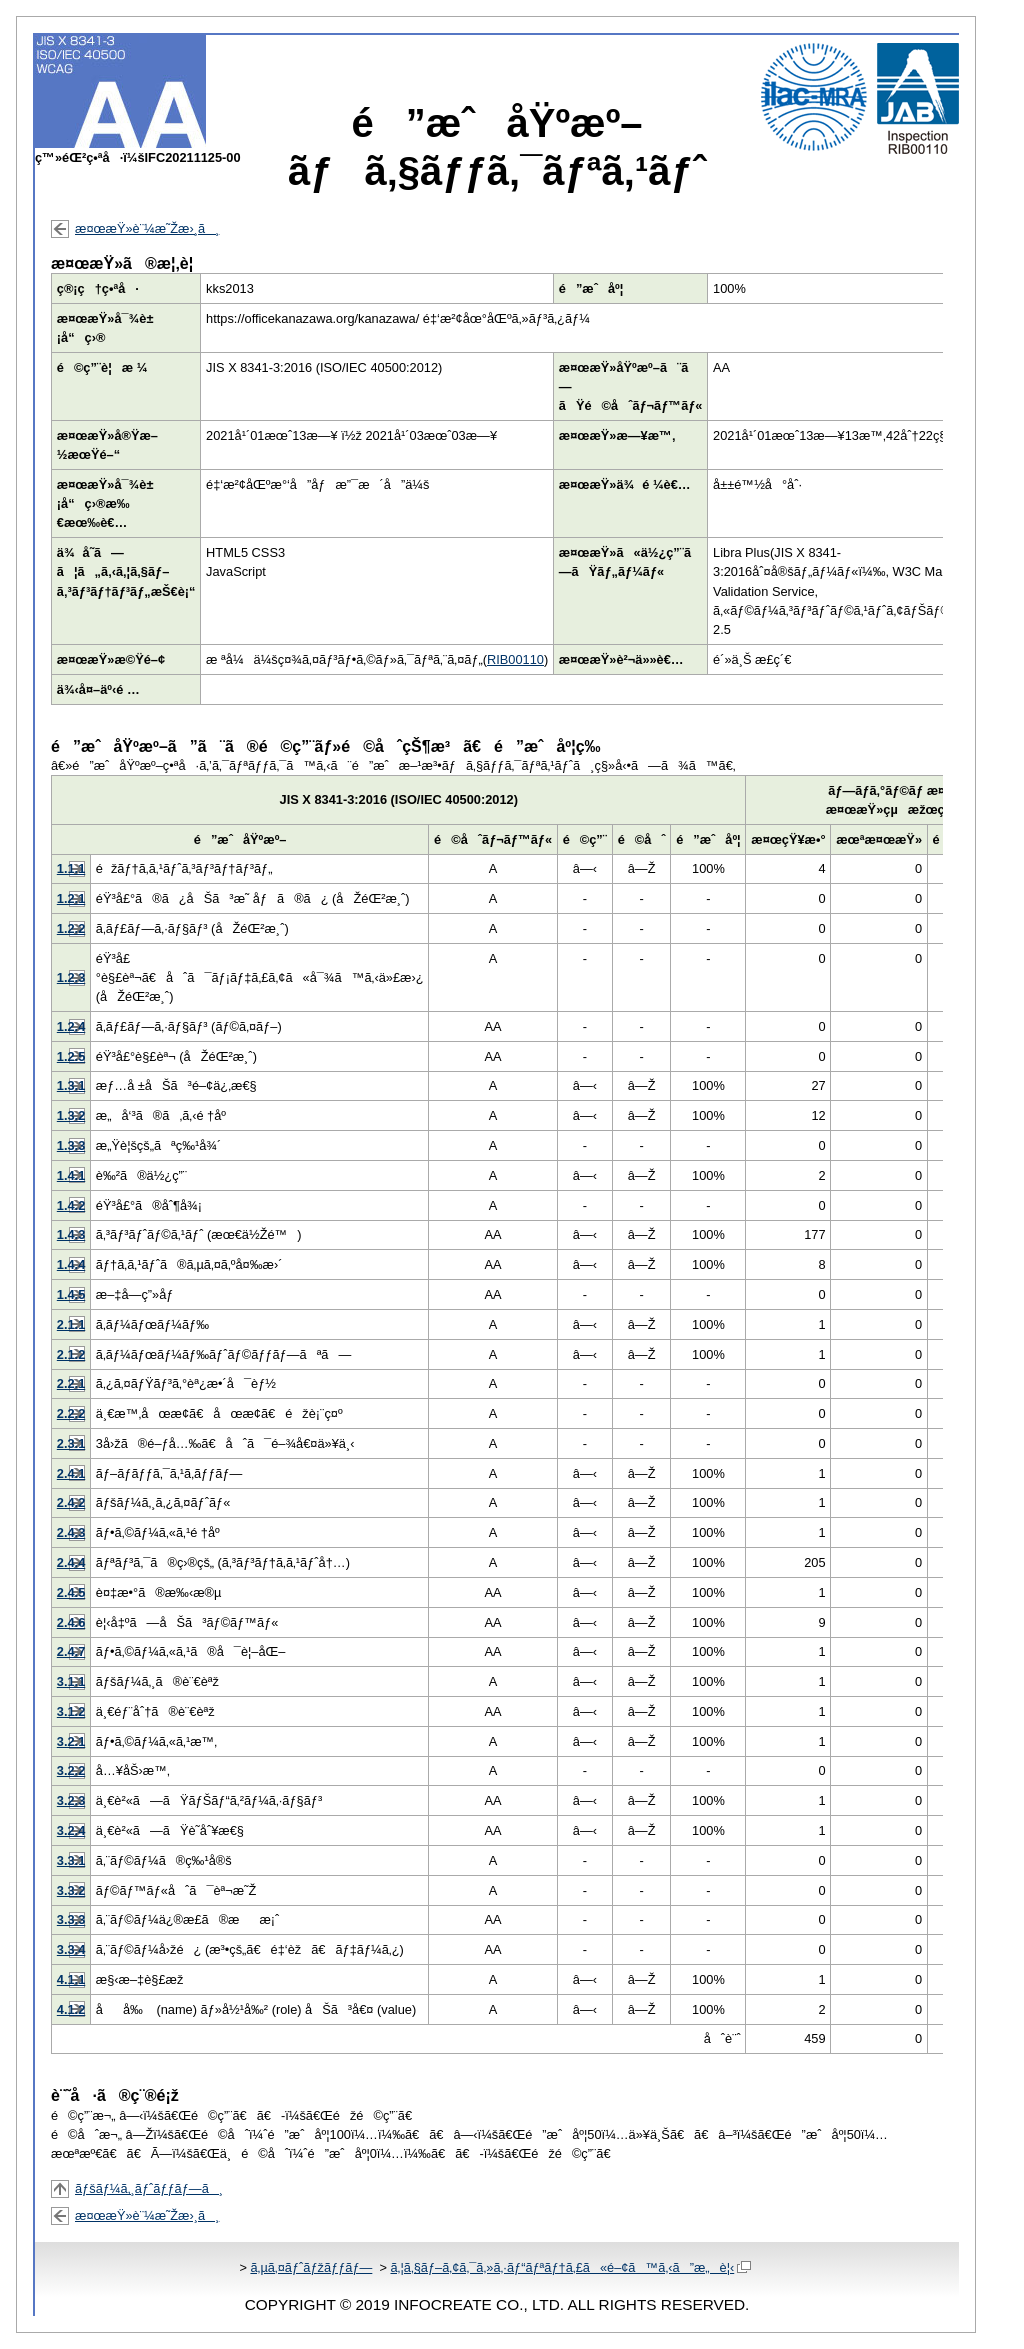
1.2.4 (71, 1026)
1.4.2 (71, 1205)
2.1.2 (71, 1354)
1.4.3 (71, 1234)
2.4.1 (71, 1473)
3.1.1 (71, 1681)
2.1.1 (71, 1324)
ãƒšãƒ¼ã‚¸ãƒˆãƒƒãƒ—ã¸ (149, 2188)
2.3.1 (71, 1443)
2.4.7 (71, 1651)
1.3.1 (71, 1085)
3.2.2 (71, 1770)
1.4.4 (71, 1264)
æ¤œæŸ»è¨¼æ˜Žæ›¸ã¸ (147, 228)
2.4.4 (71, 1562)
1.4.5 (71, 1294)
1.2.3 (71, 977)
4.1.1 (71, 1979)
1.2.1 (71, 898)
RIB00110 (515, 659)
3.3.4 (71, 1949)
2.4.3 (71, 1532)
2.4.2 (71, 1502)
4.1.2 (71, 2009)
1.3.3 (71, 1145)
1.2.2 (71, 928)
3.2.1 (71, 1741)
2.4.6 (71, 1622)
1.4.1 (71, 1175)
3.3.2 (71, 1890)
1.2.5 (71, 1056)
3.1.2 (71, 1711)
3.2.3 (71, 1800)
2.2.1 (71, 1383)
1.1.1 (71, 868)
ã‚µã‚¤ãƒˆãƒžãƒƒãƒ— (311, 2267)
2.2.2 (71, 1413)
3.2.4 (71, 1830)
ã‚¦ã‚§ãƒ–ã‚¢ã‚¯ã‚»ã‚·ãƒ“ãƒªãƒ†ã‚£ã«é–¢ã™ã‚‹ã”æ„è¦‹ (570, 2267)
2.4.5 (71, 1592)
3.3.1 (71, 1860)
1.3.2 (71, 1115)
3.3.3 (71, 1919)
